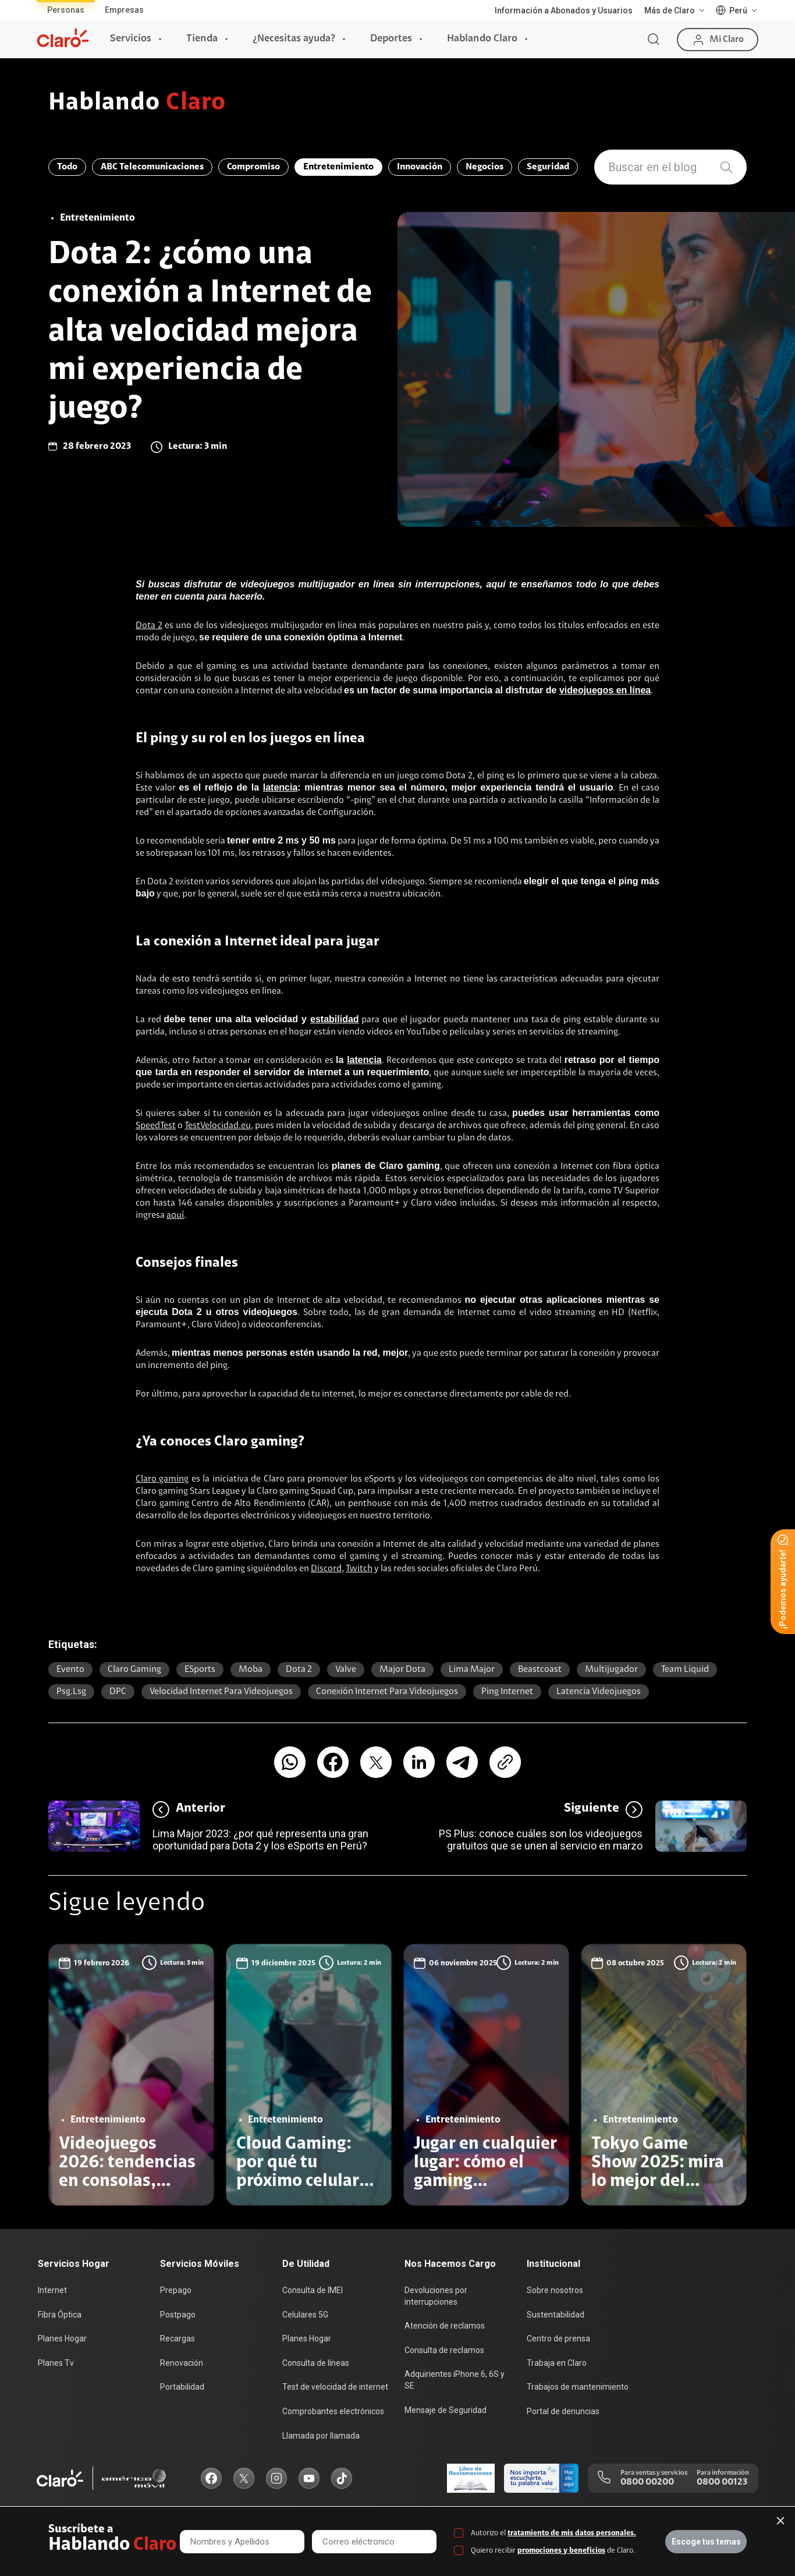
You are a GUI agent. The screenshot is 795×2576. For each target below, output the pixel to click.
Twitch (359, 1569)
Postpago (178, 2314)
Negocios (484, 167)
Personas (65, 10)
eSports (199, 1669)
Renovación (181, 2363)
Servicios (130, 39)
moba (250, 1669)
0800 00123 (722, 2482)
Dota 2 (149, 625)
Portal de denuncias (563, 2411)
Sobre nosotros (555, 2290)
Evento (70, 1669)
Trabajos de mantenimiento (578, 2386)
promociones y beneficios (561, 2550)
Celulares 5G (305, 2314)
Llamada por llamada (321, 2435)
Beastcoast (540, 1669)
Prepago (175, 2290)
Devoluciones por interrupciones (435, 2296)
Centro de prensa (558, 2338)
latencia (280, 787)
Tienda (202, 39)
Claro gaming (162, 1479)
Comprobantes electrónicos (333, 2411)
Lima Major (472, 1669)
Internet (52, 2290)
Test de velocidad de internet (335, 2386)
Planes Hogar (62, 2338)
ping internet (507, 1691)
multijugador (611, 1669)
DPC (117, 1691)
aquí (175, 1215)
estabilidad (334, 1019)
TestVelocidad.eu (217, 1126)
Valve (345, 1669)
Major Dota (402, 1669)
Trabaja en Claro (557, 2363)
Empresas (124, 10)
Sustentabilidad (555, 2314)
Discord (326, 1569)
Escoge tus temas (706, 2541)
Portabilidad (182, 2386)
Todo (67, 167)
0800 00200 (647, 2482)
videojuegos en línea (605, 690)
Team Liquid (685, 1669)
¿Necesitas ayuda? (294, 39)
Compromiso (253, 167)
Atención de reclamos (444, 2325)
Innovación (419, 167)
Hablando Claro (482, 39)
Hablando (137, 103)
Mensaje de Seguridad (445, 2410)
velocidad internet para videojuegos (221, 1691)
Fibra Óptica (59, 2314)
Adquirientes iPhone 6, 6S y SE (454, 2379)
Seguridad (548, 167)
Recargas (177, 2338)
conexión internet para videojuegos (387, 1691)
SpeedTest (156, 1126)
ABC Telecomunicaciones (152, 167)
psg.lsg (71, 1691)
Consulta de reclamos (444, 2350)
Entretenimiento (338, 167)
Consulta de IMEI (312, 2290)
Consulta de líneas (315, 2363)
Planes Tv (56, 2363)
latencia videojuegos (598, 1691)
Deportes (391, 39)
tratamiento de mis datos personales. (571, 2533)
